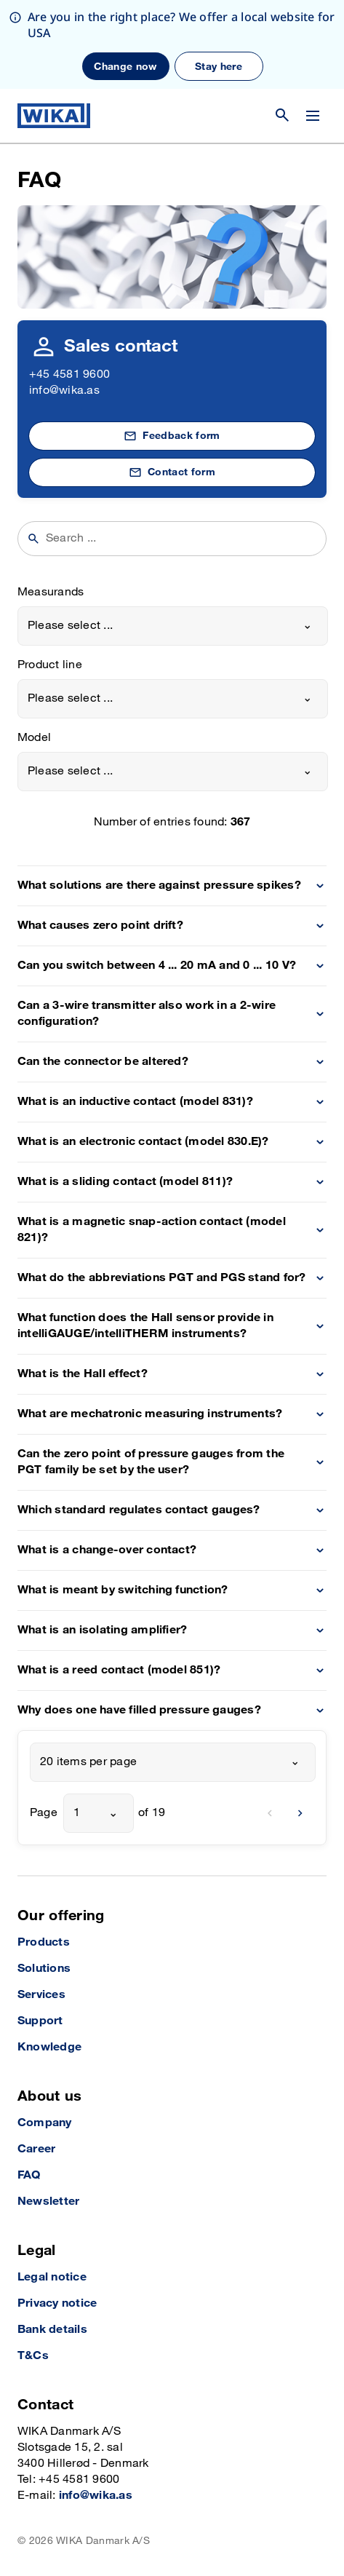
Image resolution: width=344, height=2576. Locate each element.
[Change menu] (313, 116)
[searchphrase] (181, 539)
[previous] (270, 1813)
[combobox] (172, 626)
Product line (49, 665)
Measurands (50, 592)
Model (34, 738)
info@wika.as (64, 390)
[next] (300, 1813)
